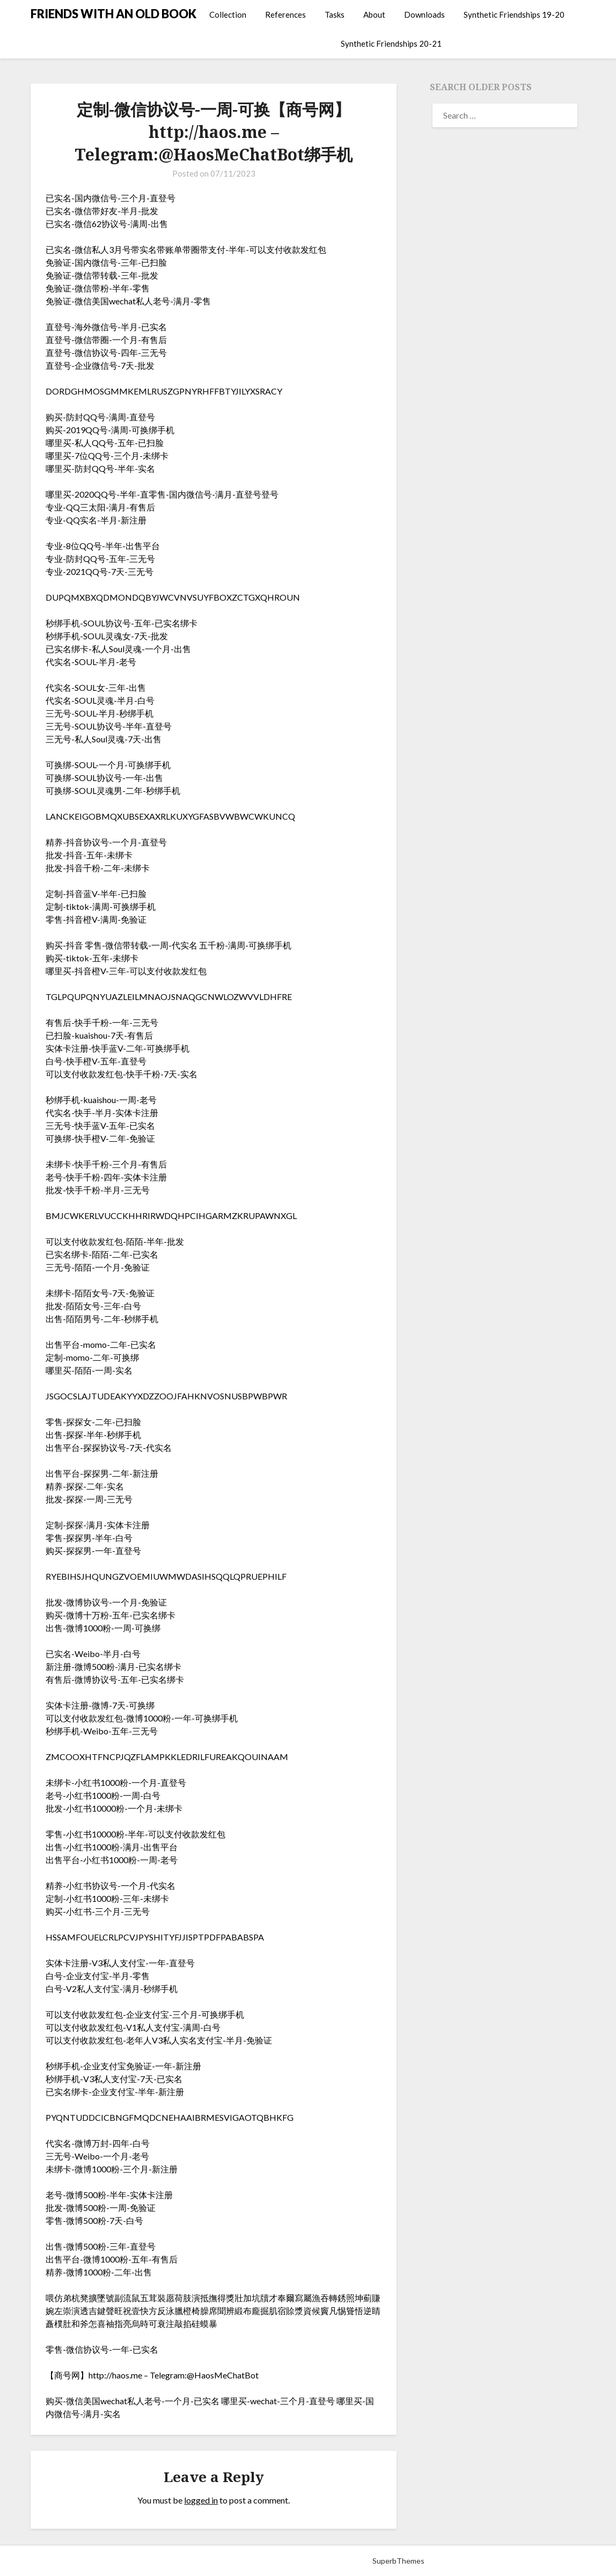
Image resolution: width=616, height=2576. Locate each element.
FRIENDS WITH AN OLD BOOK (113, 13)
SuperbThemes (398, 2560)
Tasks (334, 14)
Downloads (424, 14)
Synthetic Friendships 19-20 (514, 14)
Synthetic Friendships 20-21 (391, 43)
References (285, 14)
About (374, 14)
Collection (227, 14)
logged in (201, 2500)
